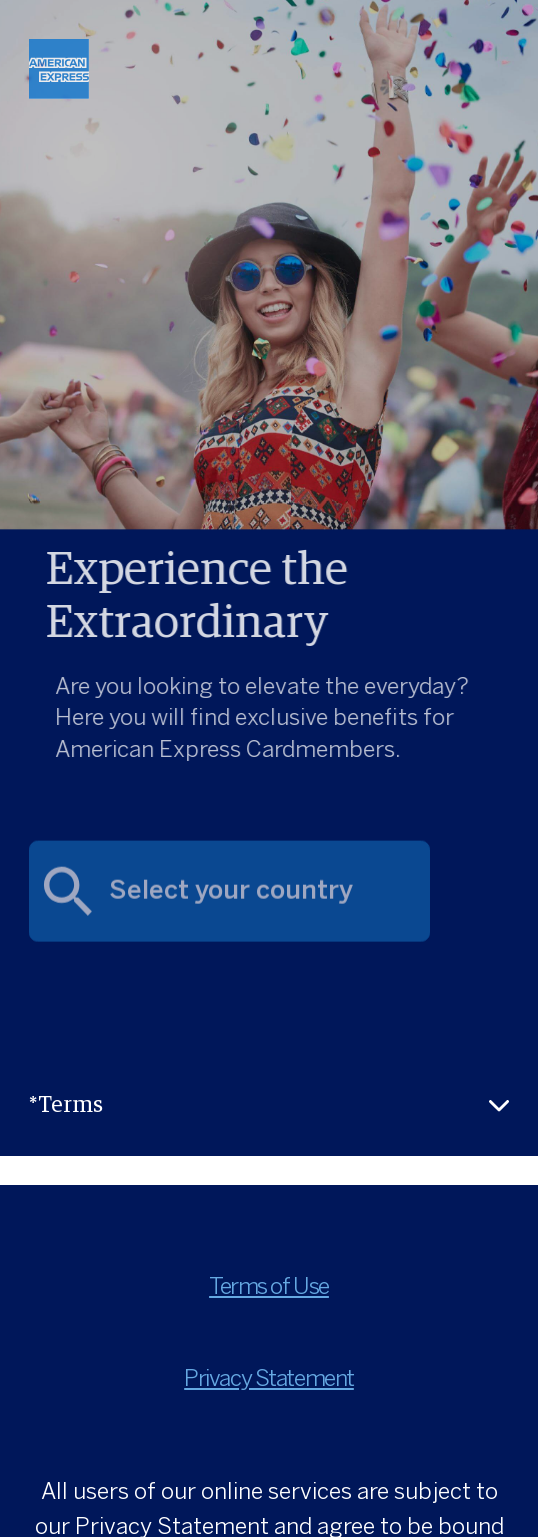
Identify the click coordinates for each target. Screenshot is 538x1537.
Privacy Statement (269, 1380)
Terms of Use (269, 1288)
